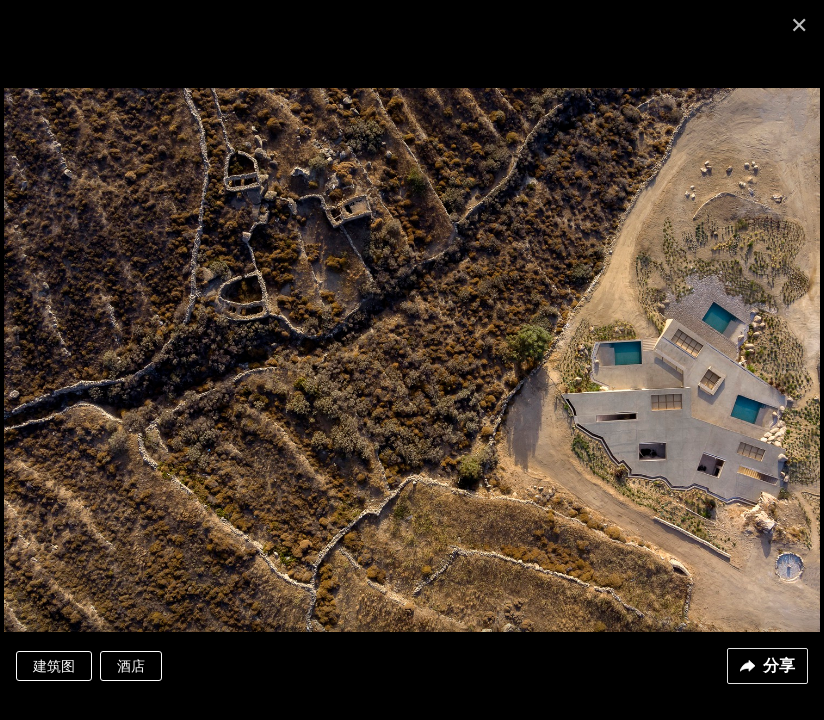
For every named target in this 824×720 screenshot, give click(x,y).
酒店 (131, 666)
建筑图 (54, 666)
